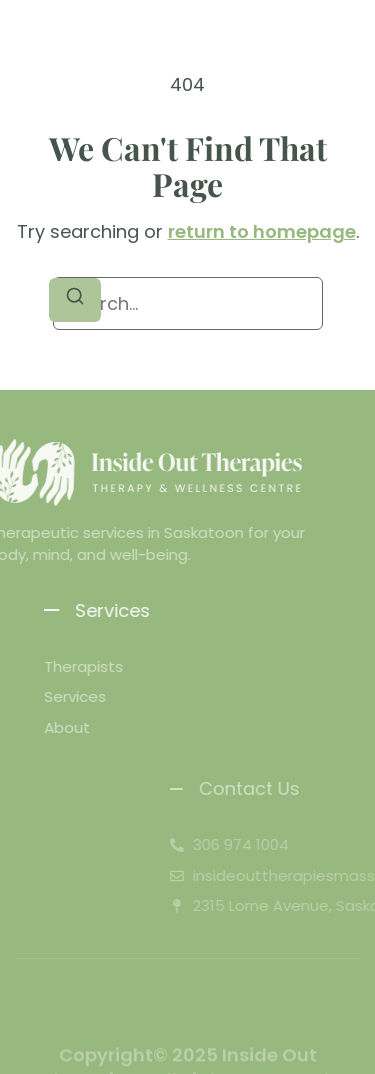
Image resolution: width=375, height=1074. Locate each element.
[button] (32, 45)
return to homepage (262, 231)
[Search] (75, 300)
